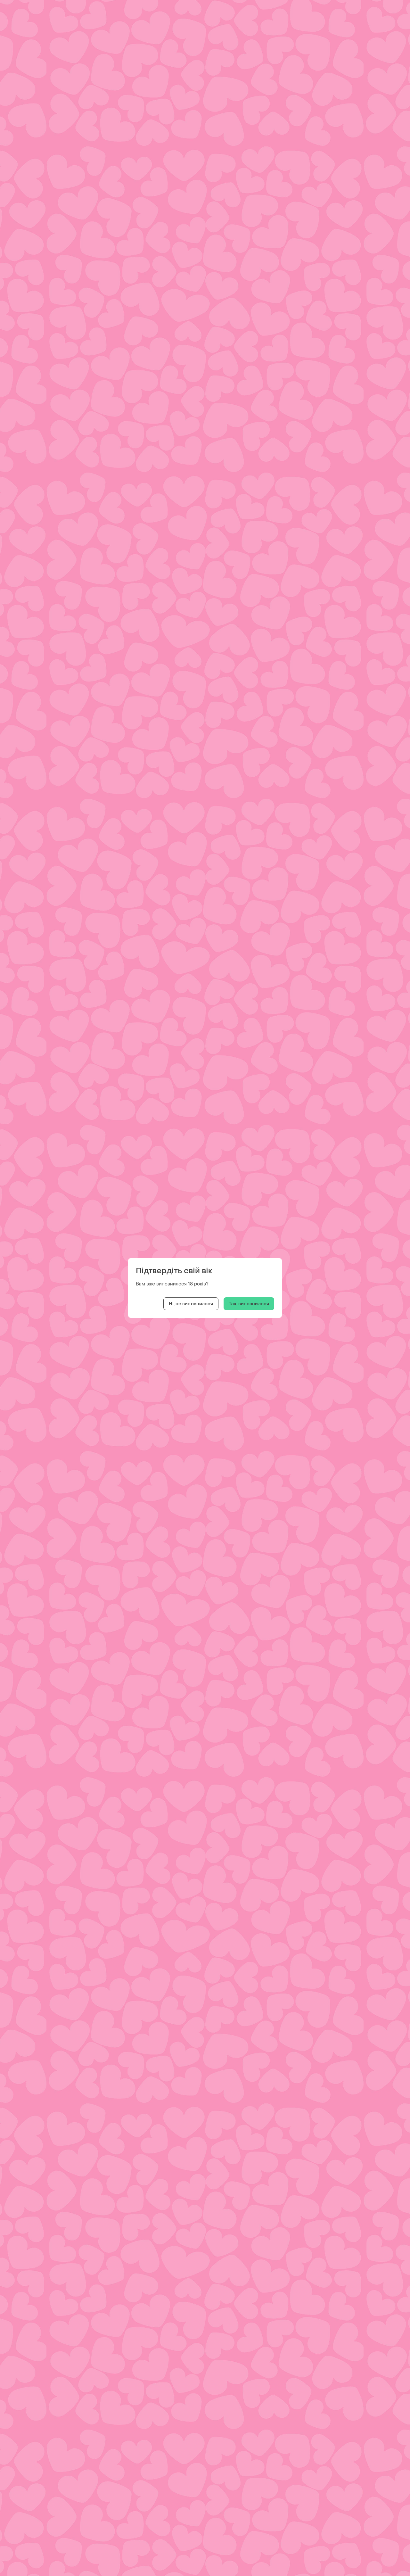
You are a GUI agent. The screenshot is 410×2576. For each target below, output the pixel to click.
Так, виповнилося (249, 1304)
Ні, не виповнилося (191, 1304)
